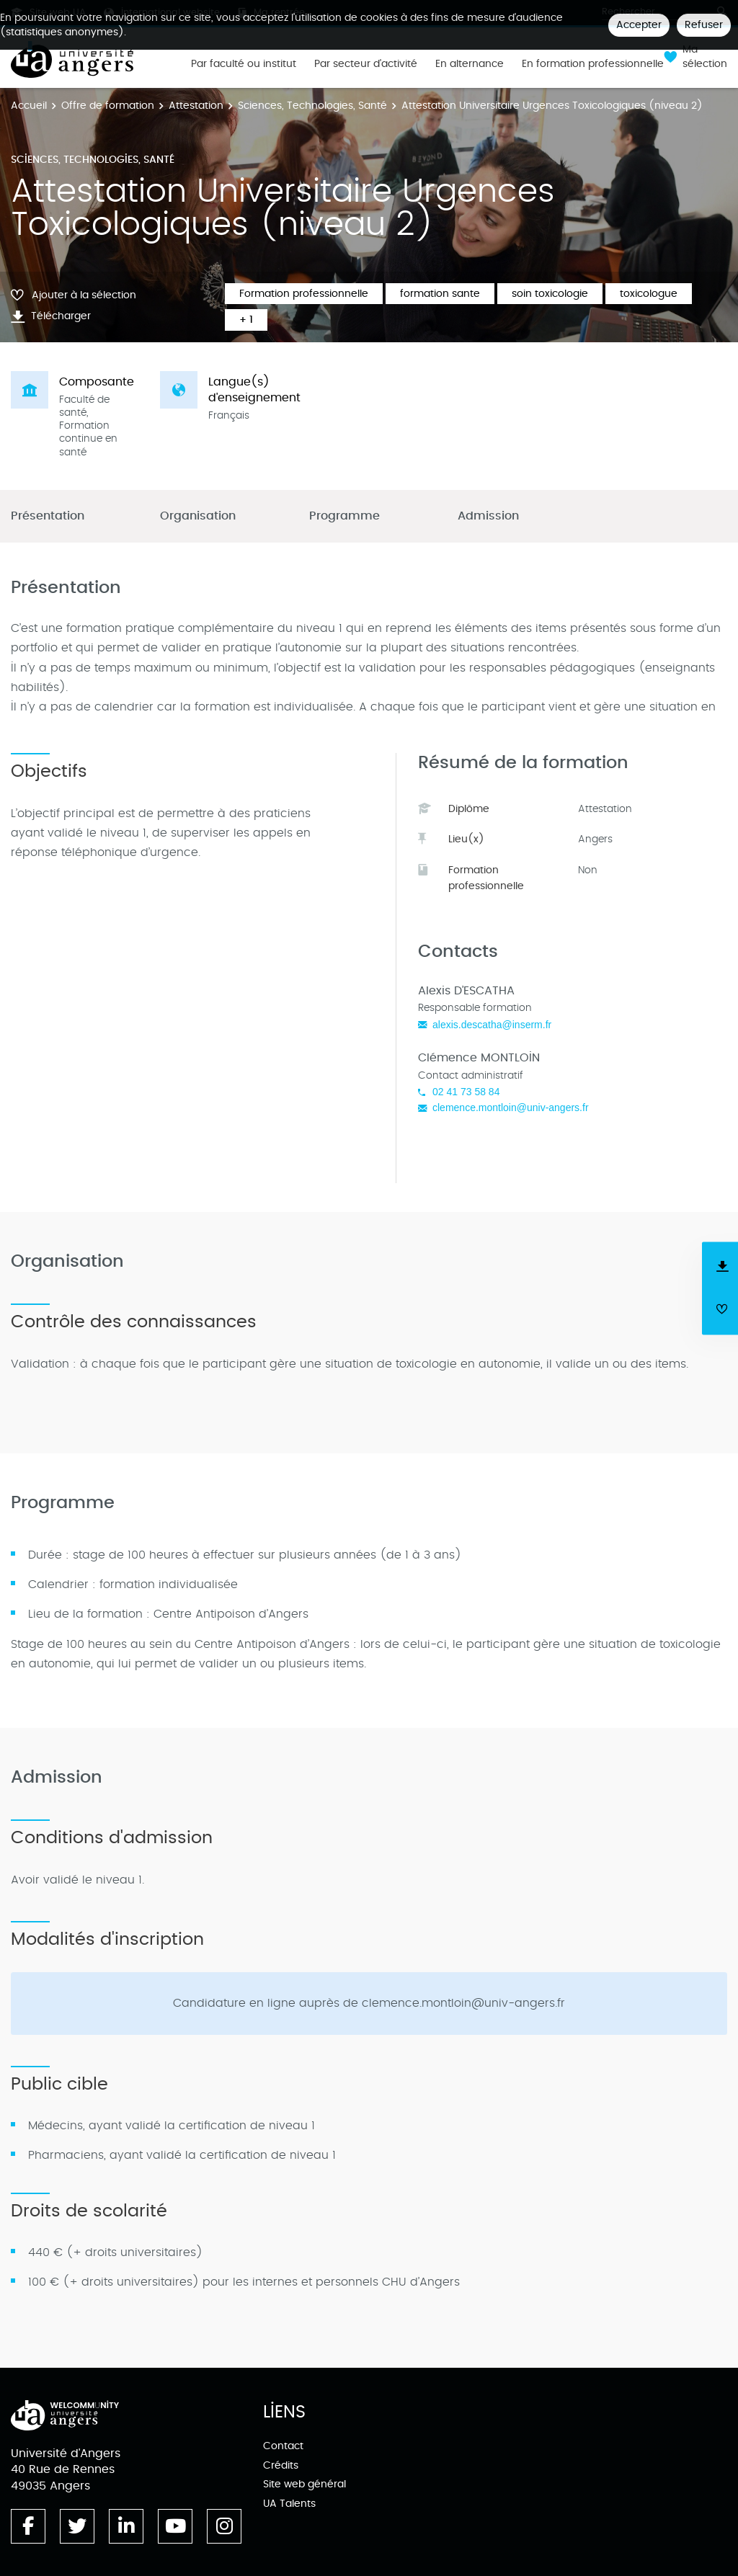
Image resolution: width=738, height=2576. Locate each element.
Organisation (198, 516)
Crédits (280, 2465)
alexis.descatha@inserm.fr (491, 1024)
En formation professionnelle (593, 64)
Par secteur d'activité (365, 64)
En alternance (469, 64)
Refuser (704, 24)
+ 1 (246, 319)
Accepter (639, 24)
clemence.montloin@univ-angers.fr (510, 1107)
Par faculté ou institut (243, 64)
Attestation (196, 105)
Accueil (29, 105)
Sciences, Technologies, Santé (312, 105)
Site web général (304, 2484)
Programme (344, 516)
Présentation (47, 516)
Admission (488, 516)
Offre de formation (107, 105)
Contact (283, 2446)
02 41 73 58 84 (465, 1091)
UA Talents (289, 2503)
